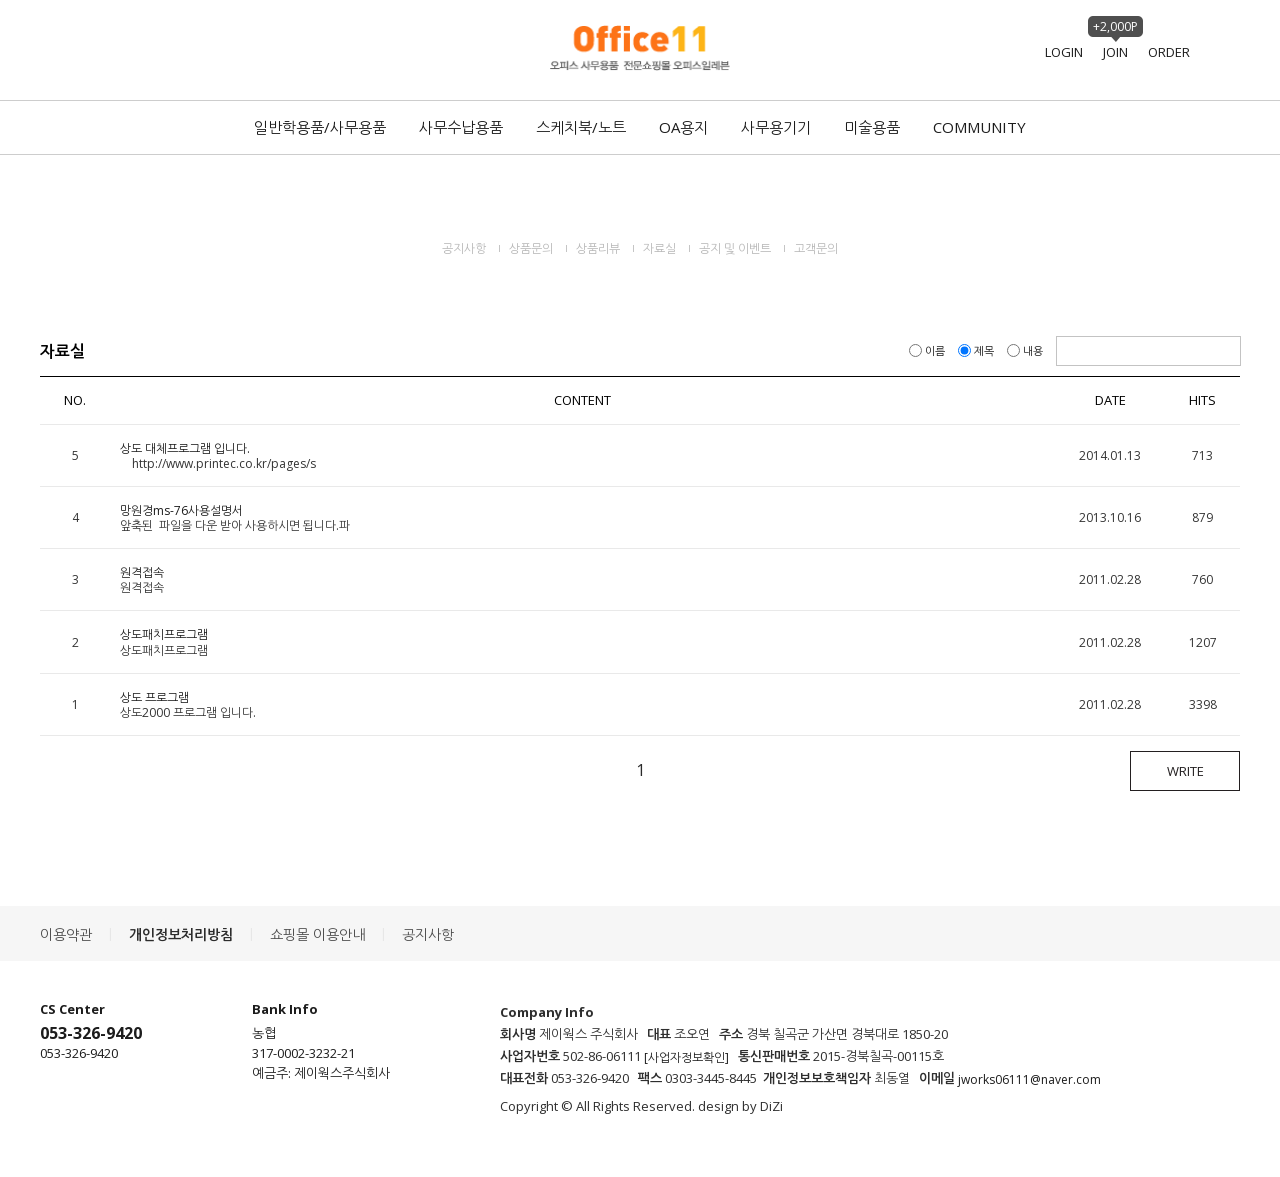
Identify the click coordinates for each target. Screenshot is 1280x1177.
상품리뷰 (598, 248)
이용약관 (66, 934)
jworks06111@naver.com (1029, 1079)
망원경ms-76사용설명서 (181, 510)
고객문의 (816, 248)
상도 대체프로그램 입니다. (185, 448)
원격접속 (142, 572)
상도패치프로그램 (164, 635)
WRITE (1185, 771)
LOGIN (1064, 52)
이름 (928, 350)
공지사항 (464, 248)
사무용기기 (776, 127)
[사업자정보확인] (686, 1057)
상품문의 (531, 248)
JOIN (1115, 52)
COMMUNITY (979, 127)
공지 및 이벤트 (735, 248)
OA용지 (683, 127)
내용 (1026, 350)
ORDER (1169, 52)
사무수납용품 (461, 127)
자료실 (659, 248)
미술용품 (872, 127)
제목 (977, 350)
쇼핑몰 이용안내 (317, 934)
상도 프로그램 (154, 697)
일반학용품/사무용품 (320, 127)
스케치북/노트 (581, 127)
